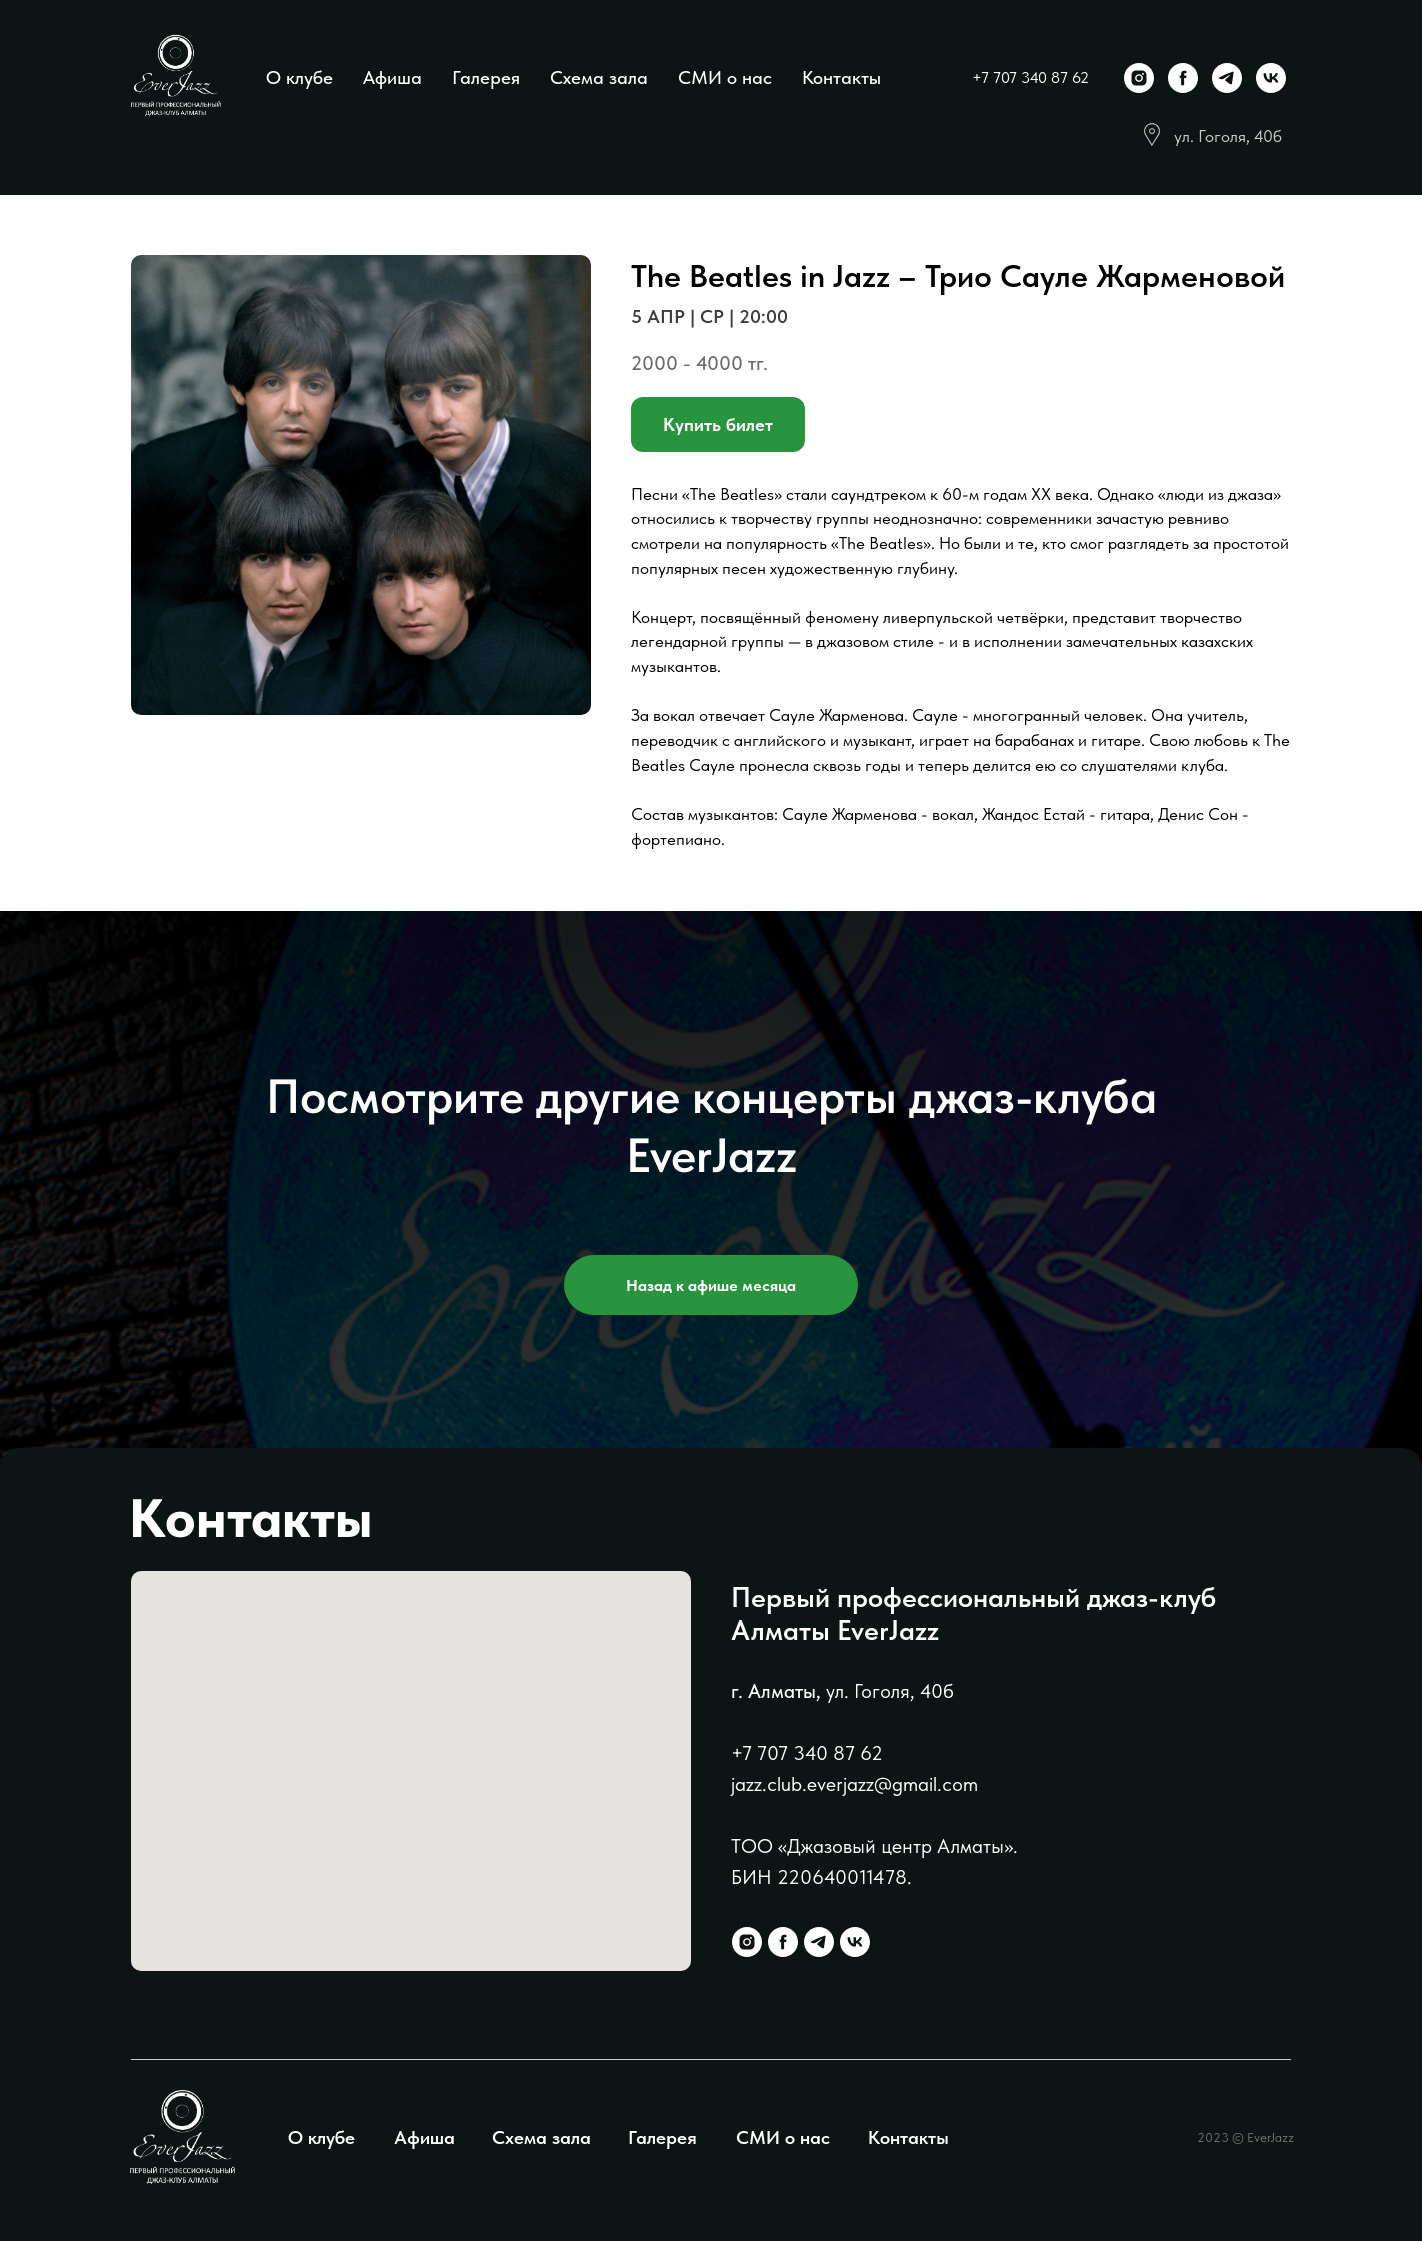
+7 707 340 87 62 (1030, 77)
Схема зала (599, 77)
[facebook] (1183, 78)
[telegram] (1227, 78)
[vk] (1271, 78)
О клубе (299, 77)
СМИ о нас (725, 77)
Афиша (392, 77)
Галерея (486, 77)
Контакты (841, 77)
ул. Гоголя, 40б (1228, 136)
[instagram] (1139, 78)
